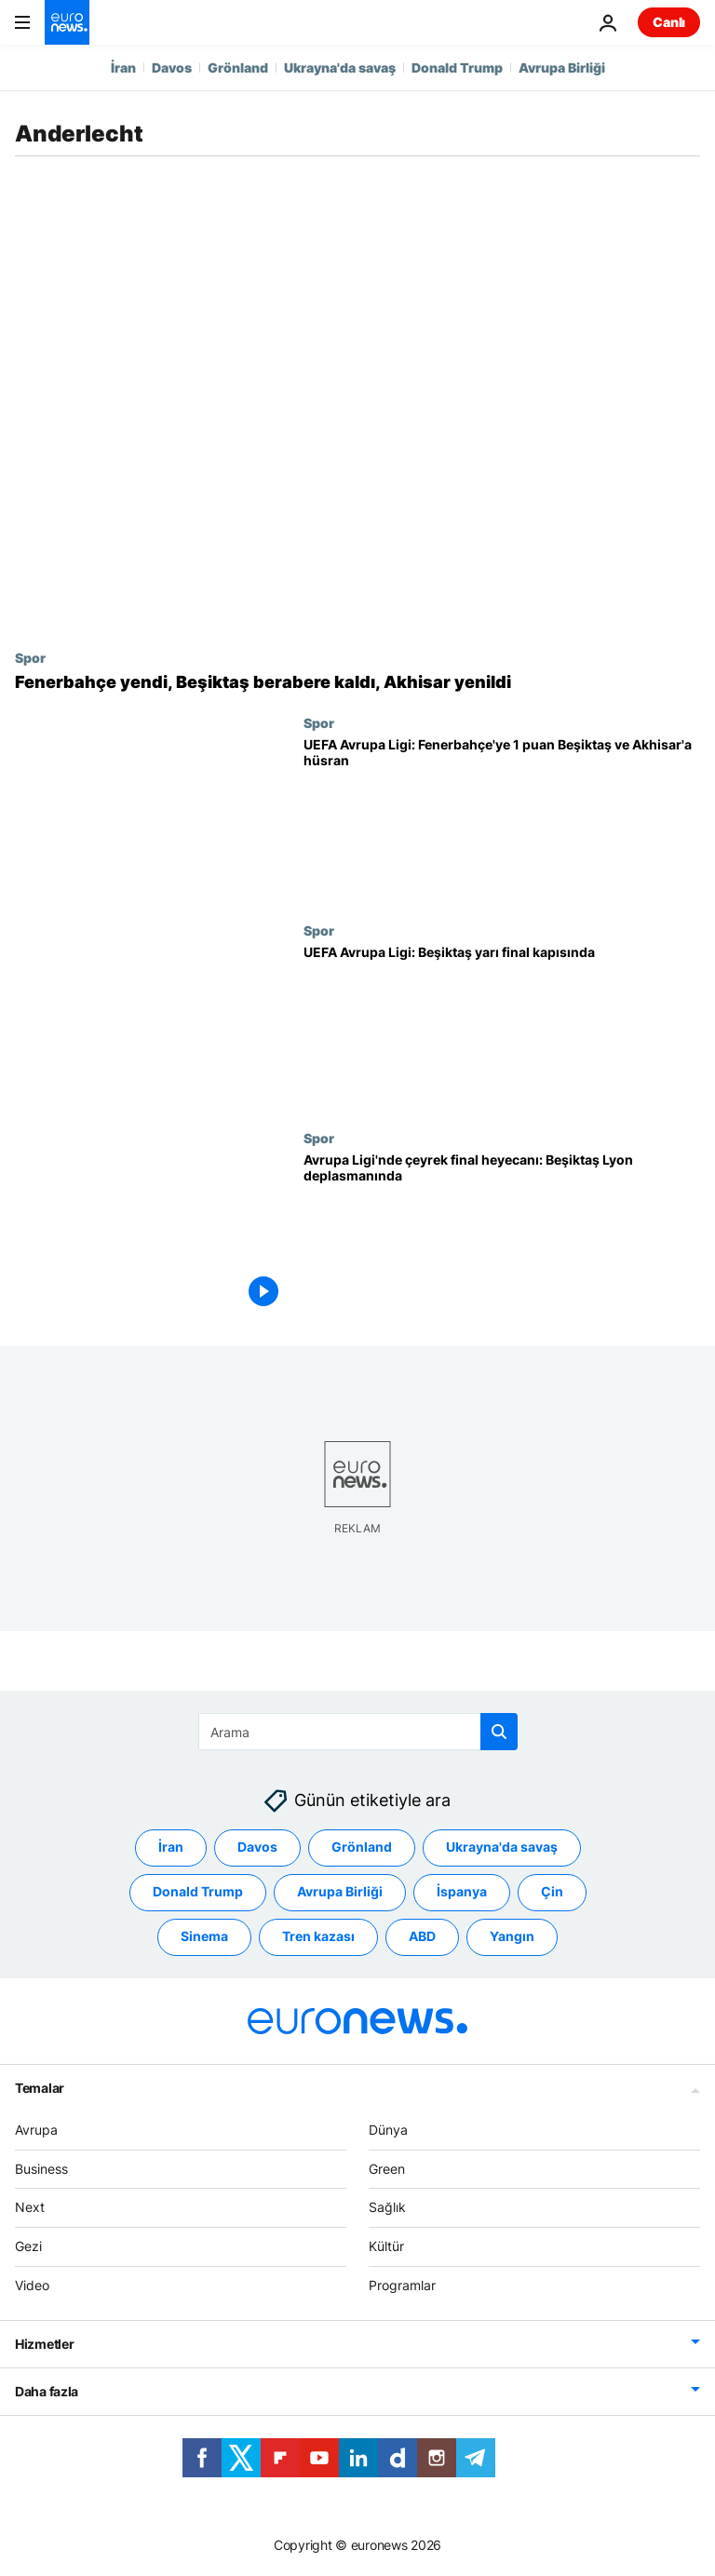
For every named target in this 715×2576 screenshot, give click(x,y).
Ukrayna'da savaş (340, 67)
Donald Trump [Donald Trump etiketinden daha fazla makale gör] (198, 1891)
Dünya (388, 2130)
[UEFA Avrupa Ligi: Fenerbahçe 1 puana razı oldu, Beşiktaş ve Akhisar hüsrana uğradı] (502, 818)
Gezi (28, 2246)
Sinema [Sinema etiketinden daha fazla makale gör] (204, 1936)
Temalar (39, 2088)
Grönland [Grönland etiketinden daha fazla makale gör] (361, 1846)
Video (32, 2285)
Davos (172, 67)
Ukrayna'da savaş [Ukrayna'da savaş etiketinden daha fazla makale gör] (502, 1846)
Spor (30, 657)
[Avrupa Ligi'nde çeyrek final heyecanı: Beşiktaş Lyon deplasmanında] (502, 1234)
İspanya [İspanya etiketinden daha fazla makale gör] (462, 1891)
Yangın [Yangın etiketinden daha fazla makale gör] (512, 1936)
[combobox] (358, 1731)
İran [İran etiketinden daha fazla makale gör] (170, 1846)
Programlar (402, 2285)
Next (30, 2207)
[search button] (499, 1731)
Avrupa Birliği (562, 67)
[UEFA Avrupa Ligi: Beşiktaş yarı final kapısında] (502, 1026)
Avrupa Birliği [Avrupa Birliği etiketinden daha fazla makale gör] (340, 1891)
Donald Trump (457, 67)
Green (387, 2168)
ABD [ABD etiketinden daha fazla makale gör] (422, 1936)
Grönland (238, 67)
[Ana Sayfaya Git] (67, 22)
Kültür (386, 2246)
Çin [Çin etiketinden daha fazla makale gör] (552, 1891)
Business (41, 2168)
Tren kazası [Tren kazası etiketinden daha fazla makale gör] (318, 1936)
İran (123, 67)
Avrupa (36, 2130)
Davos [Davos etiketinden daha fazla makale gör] (257, 1846)
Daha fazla (46, 2391)
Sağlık (387, 2207)
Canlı (669, 22)
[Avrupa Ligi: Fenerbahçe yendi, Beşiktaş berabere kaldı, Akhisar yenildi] (357, 682)
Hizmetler (44, 2344)
